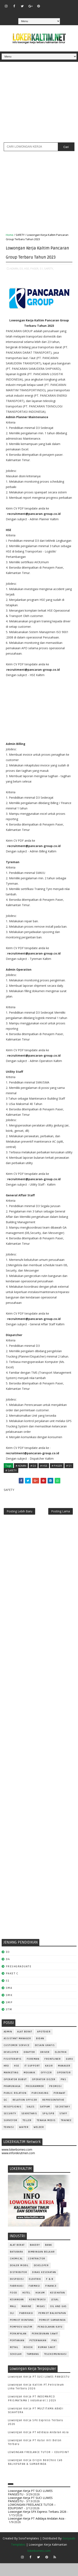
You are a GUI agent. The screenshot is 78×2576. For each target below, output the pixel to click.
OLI (12, 2326)
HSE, (27, 277)
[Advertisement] (39, 103)
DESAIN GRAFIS (45, 2058)
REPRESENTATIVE (53, 2112)
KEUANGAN (17, 2312)
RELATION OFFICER (25, 2112)
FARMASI (34, 2298)
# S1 (69, 1475)
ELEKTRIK (61, 2065)
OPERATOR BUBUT (15, 2092)
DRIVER (45, 2065)
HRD (6, 2078)
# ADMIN (21, 1475)
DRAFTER (29, 2065)
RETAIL (14, 2360)
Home (9, 235)
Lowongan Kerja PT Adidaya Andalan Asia (38, 2445)
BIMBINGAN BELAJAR (41, 2264)
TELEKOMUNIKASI (55, 2366)
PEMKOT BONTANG (22, 2332)
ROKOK (28, 2360)
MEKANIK (30, 2085)
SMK (9, 2007)
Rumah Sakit (47, 2360)
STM (9, 2022)
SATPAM (45, 2119)
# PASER (57, 1475)
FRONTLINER (53, 2071)
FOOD (13, 2305)
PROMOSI (55, 2099)
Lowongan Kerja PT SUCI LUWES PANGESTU (39, 2389)
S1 (7, 1993)
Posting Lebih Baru (19, 1523)
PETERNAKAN (38, 2353)
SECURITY (10, 2126)
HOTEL (26, 2305)
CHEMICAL (16, 2271)
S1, (41, 277)
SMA (9, 2000)
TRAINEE (66, 2133)
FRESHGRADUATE (19, 1979)
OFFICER (46, 2085)
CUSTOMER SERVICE (17, 2058)
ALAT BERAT (24, 2044)
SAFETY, (49, 277)
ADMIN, (14, 277)
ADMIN (8, 2044)
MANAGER (64, 2078)
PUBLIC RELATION (15, 2105)
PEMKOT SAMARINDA (52, 2332)
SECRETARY (62, 2119)
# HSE (43, 1475)
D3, (22, 277)
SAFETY (20, 235)
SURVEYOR (10, 2133)
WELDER (39, 2140)
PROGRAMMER (35, 2099)
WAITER (23, 2140)
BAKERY (35, 2257)
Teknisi (9, 2140)
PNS (63, 2092)
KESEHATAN (57, 2305)
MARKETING (11, 2085)
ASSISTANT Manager (17, 2051)
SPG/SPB (48, 2126)
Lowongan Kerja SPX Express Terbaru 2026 (37, 2524)
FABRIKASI (17, 2298)
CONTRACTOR (36, 2271)
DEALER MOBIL (19, 2278)
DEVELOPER (11, 2065)
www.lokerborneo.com (17, 2162)
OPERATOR (64, 2085)
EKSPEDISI (17, 2291)
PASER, (34, 277)
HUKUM (40, 2305)
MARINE (27, 2319)
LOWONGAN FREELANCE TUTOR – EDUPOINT (38, 2465)
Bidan (40, 2051)
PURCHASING (40, 2105)
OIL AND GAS (58, 2319)
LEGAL (55, 2312)
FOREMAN (33, 2071)
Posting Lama (60, 1523)
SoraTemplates (29, 2551)
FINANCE (51, 2298)
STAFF (63, 2126)
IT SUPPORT (32, 2078)
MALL (13, 2319)
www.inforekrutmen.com (18, 2166)
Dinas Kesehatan (44, 2285)
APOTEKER (44, 2044)
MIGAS (41, 2319)
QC (5, 2112)
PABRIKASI (26, 2326)
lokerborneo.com (39, 2563)
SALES (31, 2119)
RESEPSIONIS (13, 2119)
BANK (48, 2257)
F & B (49, 2291)
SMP (9, 2015)
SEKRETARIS (29, 2126)
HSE (16, 2078)
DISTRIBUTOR (18, 2285)
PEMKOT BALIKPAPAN (52, 2326)
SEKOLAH (16, 2366)
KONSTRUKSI (37, 2312)
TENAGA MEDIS (46, 2133)
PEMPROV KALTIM (21, 2339)
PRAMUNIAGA (12, 2099)
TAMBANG (33, 2366)
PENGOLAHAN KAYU (50, 2339)
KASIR (49, 2078)
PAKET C (12, 1986)
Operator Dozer (44, 2092)
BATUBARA (16, 2264)
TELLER (27, 2133)
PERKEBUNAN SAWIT (45, 2346)
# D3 (33, 1475)
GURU (69, 2071)
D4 (8, 1971)
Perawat (60, 2105)
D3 (8, 1964)
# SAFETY (11, 1479)
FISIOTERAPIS (13, 2071)
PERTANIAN (17, 2353)
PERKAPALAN (18, 2346)
